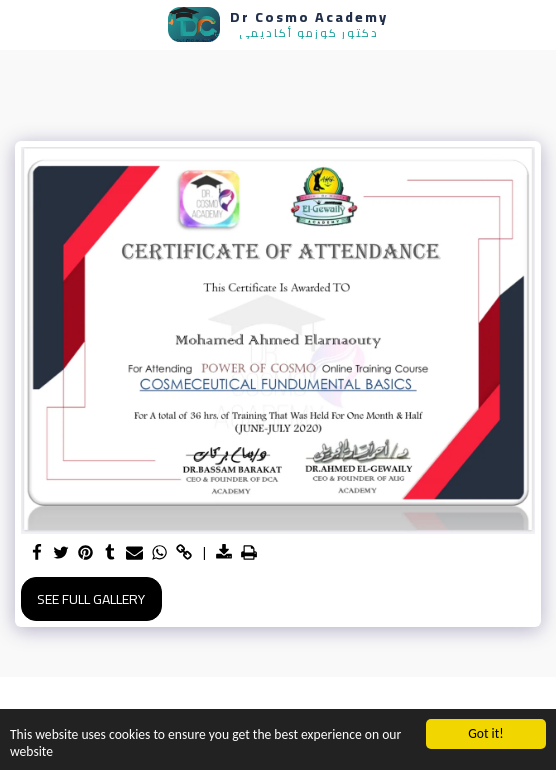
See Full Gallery (91, 599)
